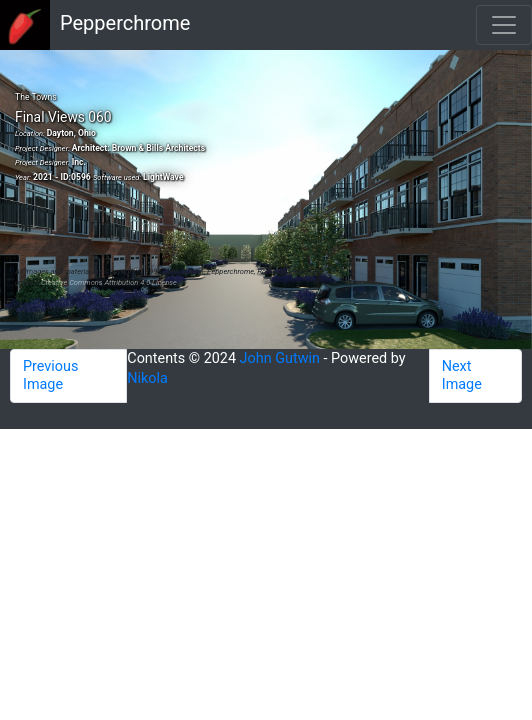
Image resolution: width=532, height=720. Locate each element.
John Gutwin (280, 358)
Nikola (147, 378)
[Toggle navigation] (504, 25)
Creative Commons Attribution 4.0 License (109, 282)
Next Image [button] (462, 375)
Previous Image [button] (50, 375)
